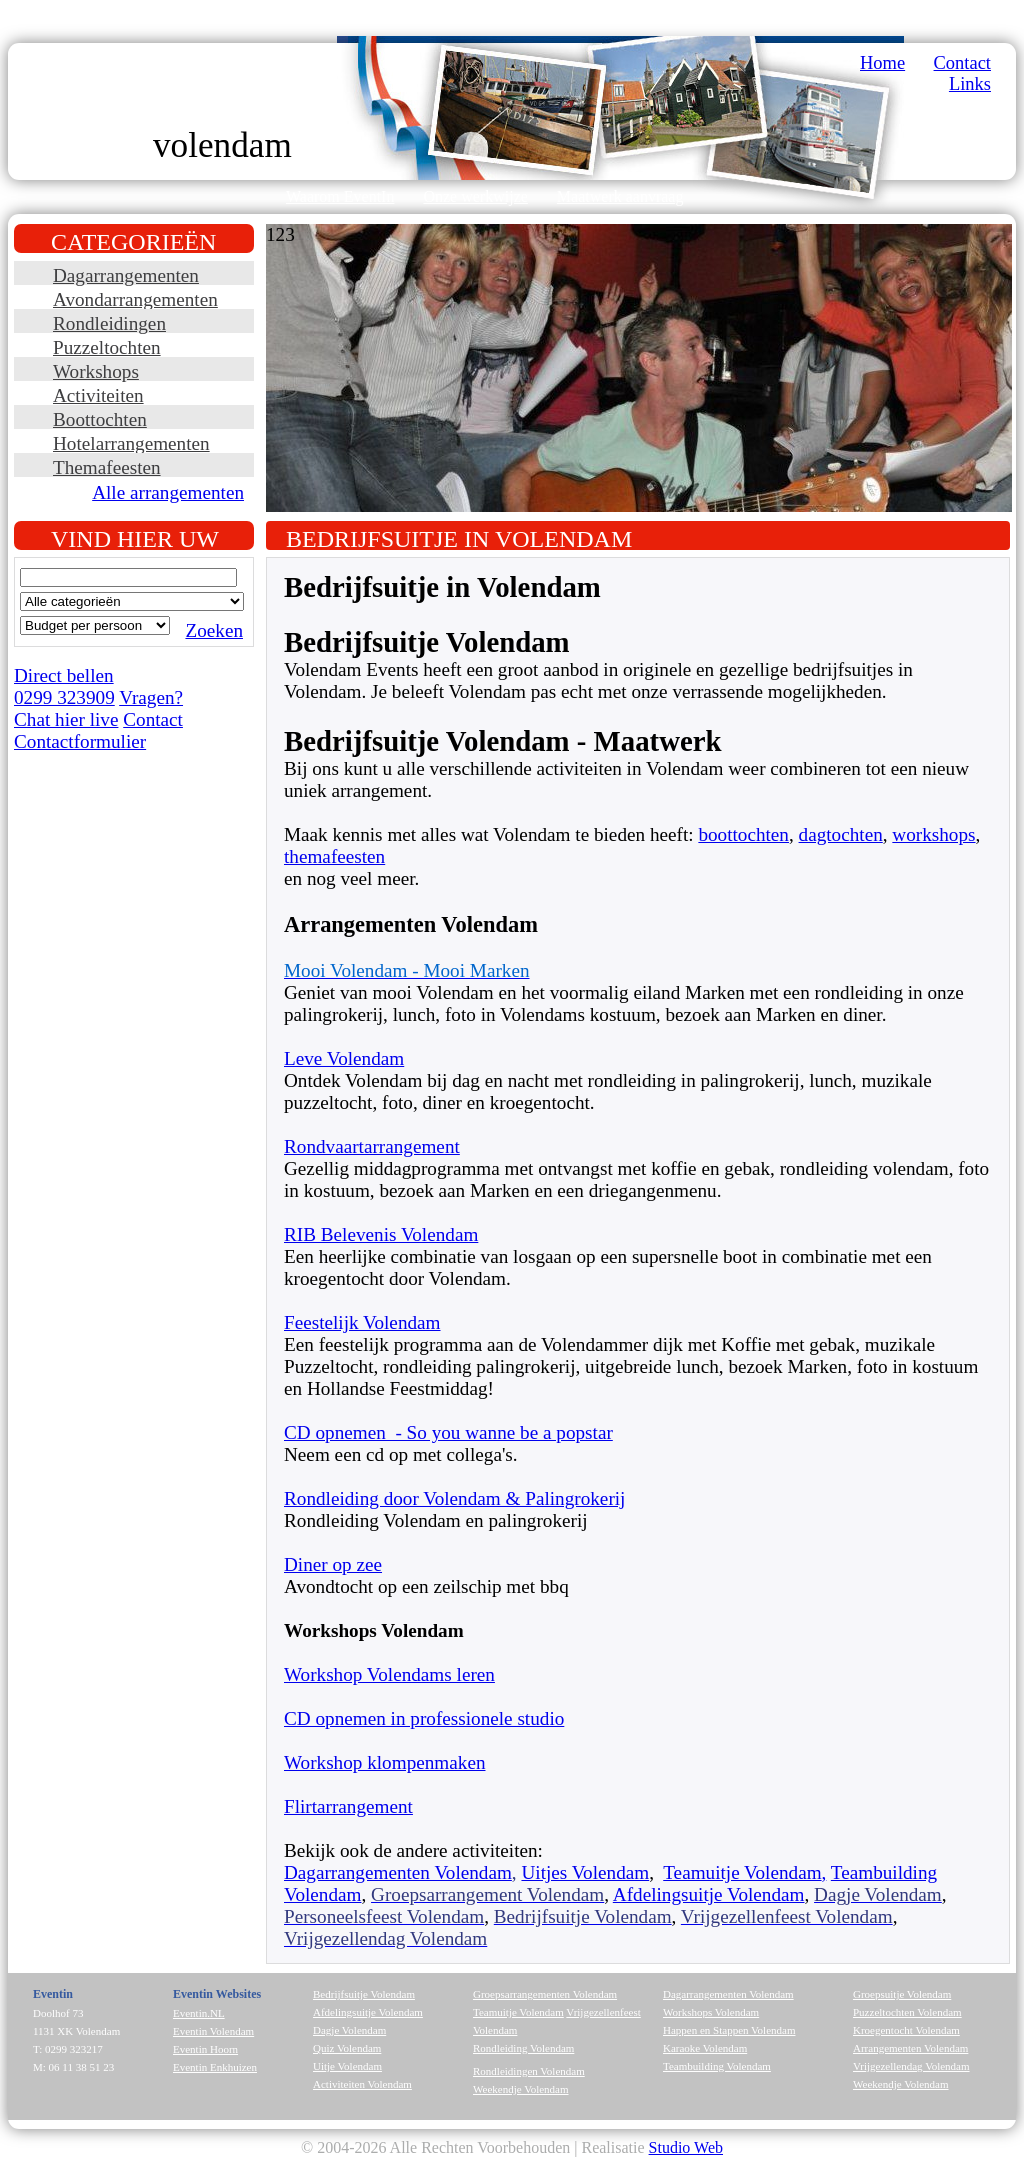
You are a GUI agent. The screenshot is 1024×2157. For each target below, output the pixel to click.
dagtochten (841, 834)
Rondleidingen (109, 323)
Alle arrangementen (168, 492)
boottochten (743, 834)
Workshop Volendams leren (389, 1674)
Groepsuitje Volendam (902, 1994)
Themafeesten (107, 467)
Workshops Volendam (711, 2012)
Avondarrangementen (135, 299)
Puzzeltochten (107, 347)
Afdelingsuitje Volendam (709, 1894)
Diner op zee (333, 1564)
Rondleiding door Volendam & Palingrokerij (454, 1498)
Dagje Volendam (349, 2030)
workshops (933, 834)
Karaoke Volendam (705, 2048)
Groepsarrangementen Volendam (545, 1994)
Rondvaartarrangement (372, 1146)
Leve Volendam (344, 1058)
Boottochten (100, 419)
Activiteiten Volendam (362, 2084)
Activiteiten (98, 395)
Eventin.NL (199, 2013)
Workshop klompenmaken (385, 1762)
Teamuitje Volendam (742, 1872)
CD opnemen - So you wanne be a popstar (448, 1432)
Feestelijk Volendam (362, 1322)
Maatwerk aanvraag (620, 196)
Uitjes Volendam (585, 1872)
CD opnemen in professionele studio (424, 1718)
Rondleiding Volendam (523, 2048)
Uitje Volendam (347, 2066)
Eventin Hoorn (205, 2049)
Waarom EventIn (340, 196)
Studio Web (686, 2147)
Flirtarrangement (348, 1806)
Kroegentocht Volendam (906, 2030)
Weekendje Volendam (521, 2089)
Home (882, 63)
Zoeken (214, 630)
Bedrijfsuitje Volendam (364, 1994)
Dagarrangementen (126, 275)
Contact (962, 63)
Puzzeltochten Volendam (907, 2012)
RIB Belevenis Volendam (381, 1234)
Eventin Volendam (213, 2031)
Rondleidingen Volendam (529, 2071)
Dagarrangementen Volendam (398, 1872)
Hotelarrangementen (131, 443)
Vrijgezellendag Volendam (911, 2066)
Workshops (96, 371)
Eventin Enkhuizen (215, 2067)
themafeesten (334, 856)
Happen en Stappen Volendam (729, 2030)
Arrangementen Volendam (910, 2048)
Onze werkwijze (475, 196)
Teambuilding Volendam (717, 2066)
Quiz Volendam (347, 2048)
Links (970, 84)
